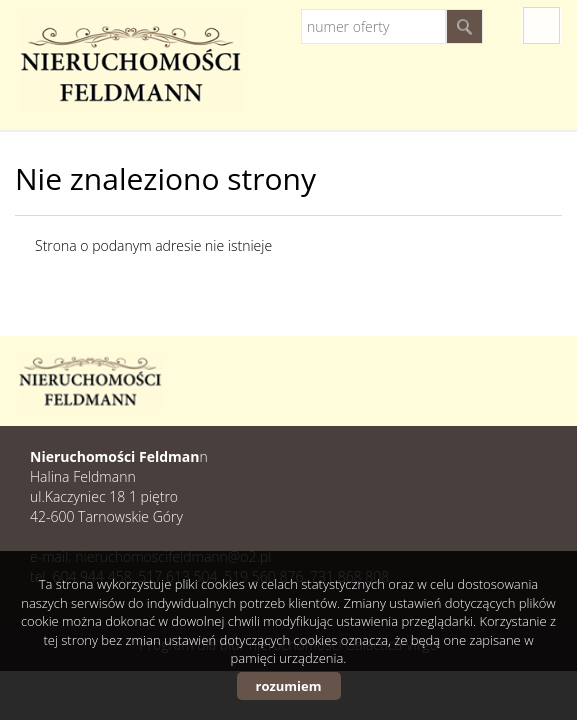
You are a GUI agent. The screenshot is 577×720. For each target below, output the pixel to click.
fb (541, 25)
